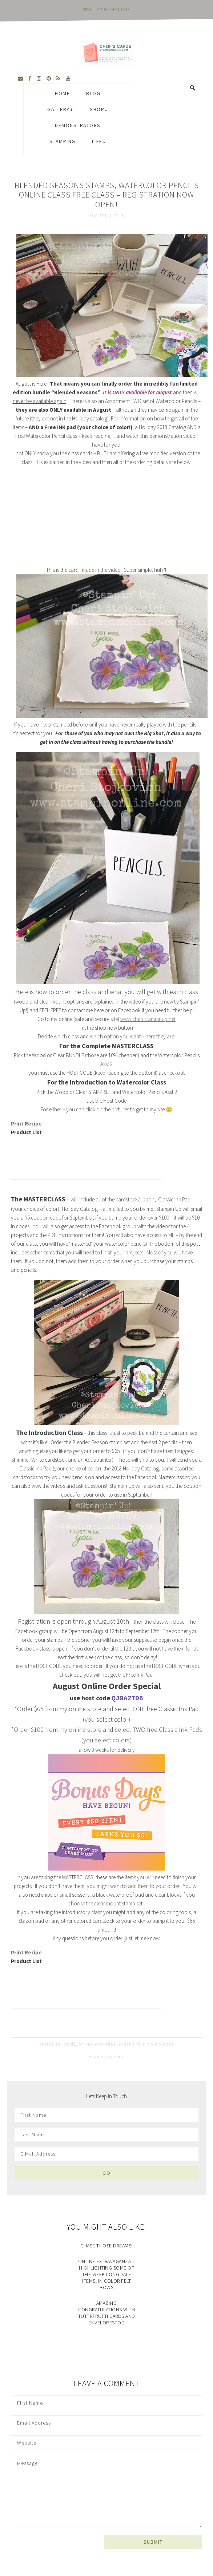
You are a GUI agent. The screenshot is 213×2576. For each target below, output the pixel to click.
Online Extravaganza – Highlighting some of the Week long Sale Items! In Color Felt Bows (106, 2274)
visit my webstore (107, 10)
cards (70, 2044)
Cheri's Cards (106, 53)
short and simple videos (146, 2044)
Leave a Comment (107, 2056)
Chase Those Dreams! (106, 2245)
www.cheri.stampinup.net (148, 1019)
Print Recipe (26, 1123)
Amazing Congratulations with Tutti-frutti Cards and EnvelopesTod (106, 2313)
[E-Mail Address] (106, 2154)
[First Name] (106, 2115)
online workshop (97, 2044)
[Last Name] (106, 2134)
